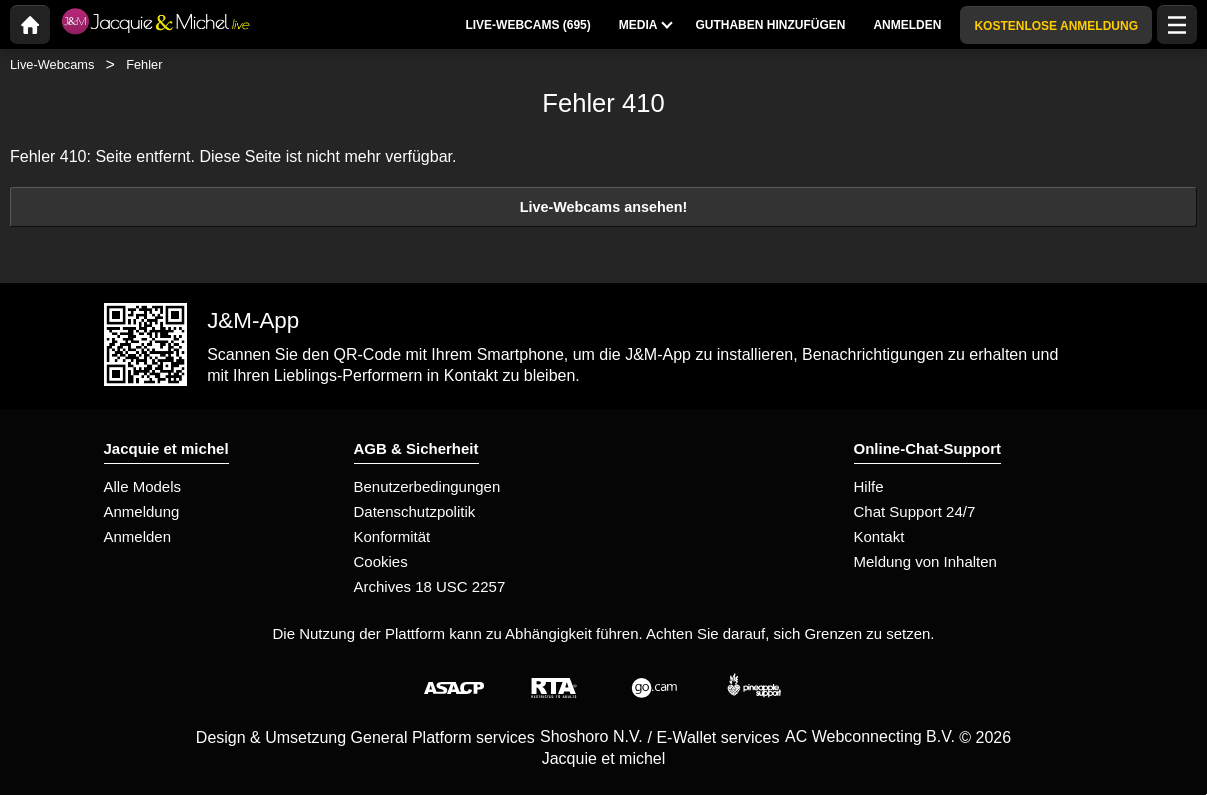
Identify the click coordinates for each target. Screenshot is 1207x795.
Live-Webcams (52, 64)
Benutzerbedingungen (427, 486)
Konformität (392, 536)
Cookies (381, 561)
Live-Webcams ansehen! (604, 207)
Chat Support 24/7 (915, 511)
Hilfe (869, 486)
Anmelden (138, 536)
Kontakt (879, 536)
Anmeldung (142, 511)
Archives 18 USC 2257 (430, 586)
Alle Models (143, 486)
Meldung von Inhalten (925, 561)
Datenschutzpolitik (415, 511)
